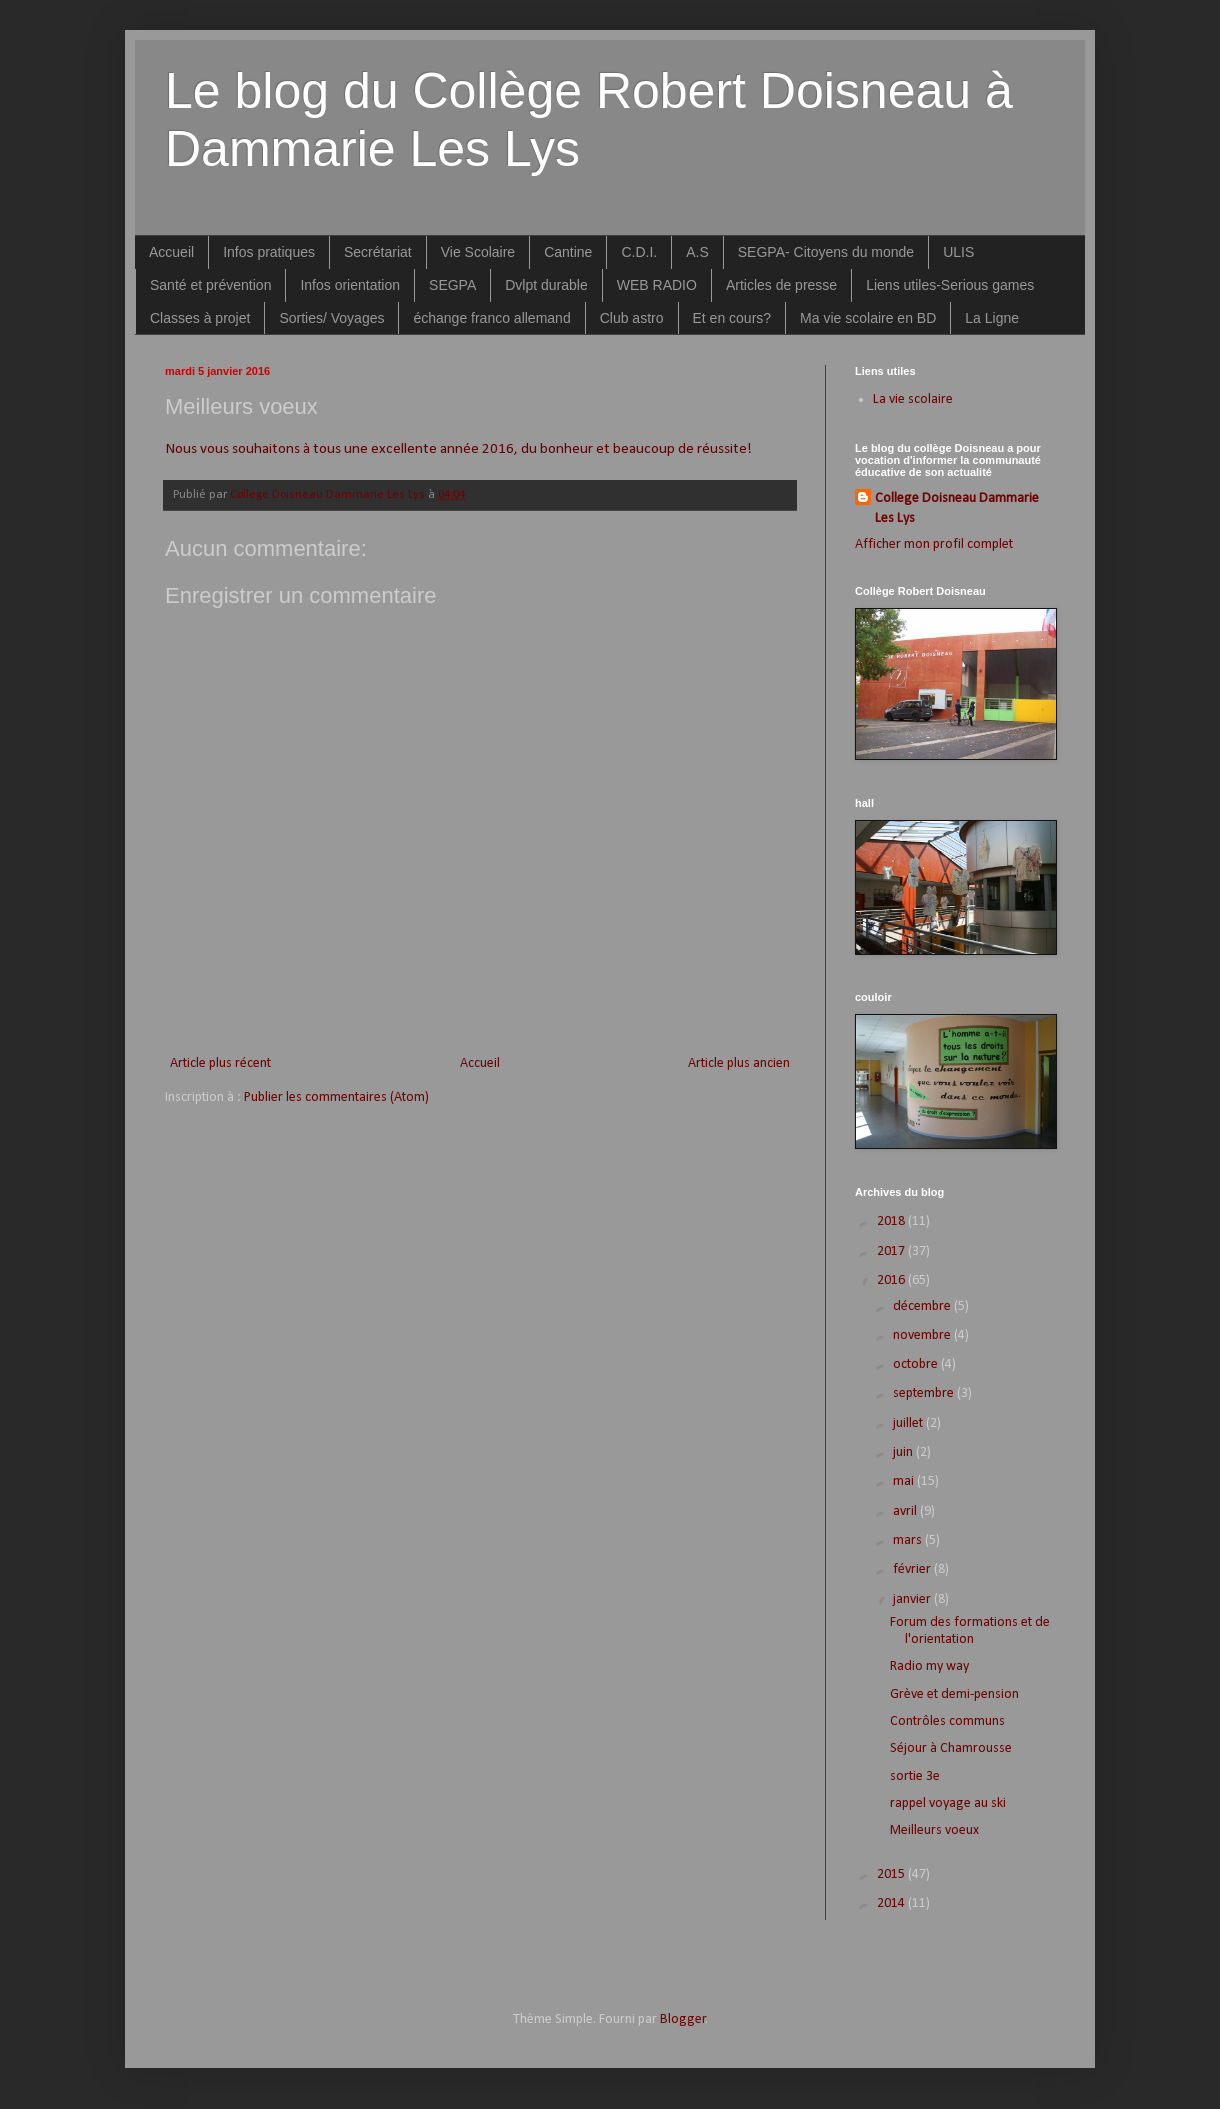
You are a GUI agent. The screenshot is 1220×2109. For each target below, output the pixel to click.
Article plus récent (220, 1063)
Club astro (632, 318)
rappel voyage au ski (948, 1803)
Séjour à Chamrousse (951, 1748)
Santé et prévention (210, 285)
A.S (697, 252)
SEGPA (452, 285)
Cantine (568, 252)
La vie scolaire (913, 399)
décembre (923, 1306)
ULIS (958, 252)
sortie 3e (915, 1776)
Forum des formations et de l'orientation (970, 1631)
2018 (892, 1221)
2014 (892, 1903)
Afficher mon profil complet (934, 544)
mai (905, 1481)
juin (904, 1452)
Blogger (683, 2019)
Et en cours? (732, 318)
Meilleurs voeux (934, 1830)
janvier (913, 1599)
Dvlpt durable (546, 285)
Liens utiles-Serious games (950, 285)
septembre (925, 1393)
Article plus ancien (739, 1063)
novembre (923, 1335)
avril (906, 1511)
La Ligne (992, 318)
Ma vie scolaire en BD (868, 318)
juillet (909, 1423)
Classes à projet (200, 318)
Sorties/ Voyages (331, 318)
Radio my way (929, 1666)
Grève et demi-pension (954, 1694)
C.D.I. (639, 252)
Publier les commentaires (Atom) (336, 1097)
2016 (892, 1280)
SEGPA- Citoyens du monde (826, 252)
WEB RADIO (657, 285)
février (913, 1569)
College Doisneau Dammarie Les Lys (957, 508)
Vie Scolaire (478, 252)
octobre (917, 1364)
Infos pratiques (269, 252)
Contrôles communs (947, 1721)
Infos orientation (350, 285)
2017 (892, 1251)
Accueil (171, 252)
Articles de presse (781, 285)
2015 (892, 1874)
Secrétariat (378, 252)
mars (909, 1540)
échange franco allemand (491, 318)
